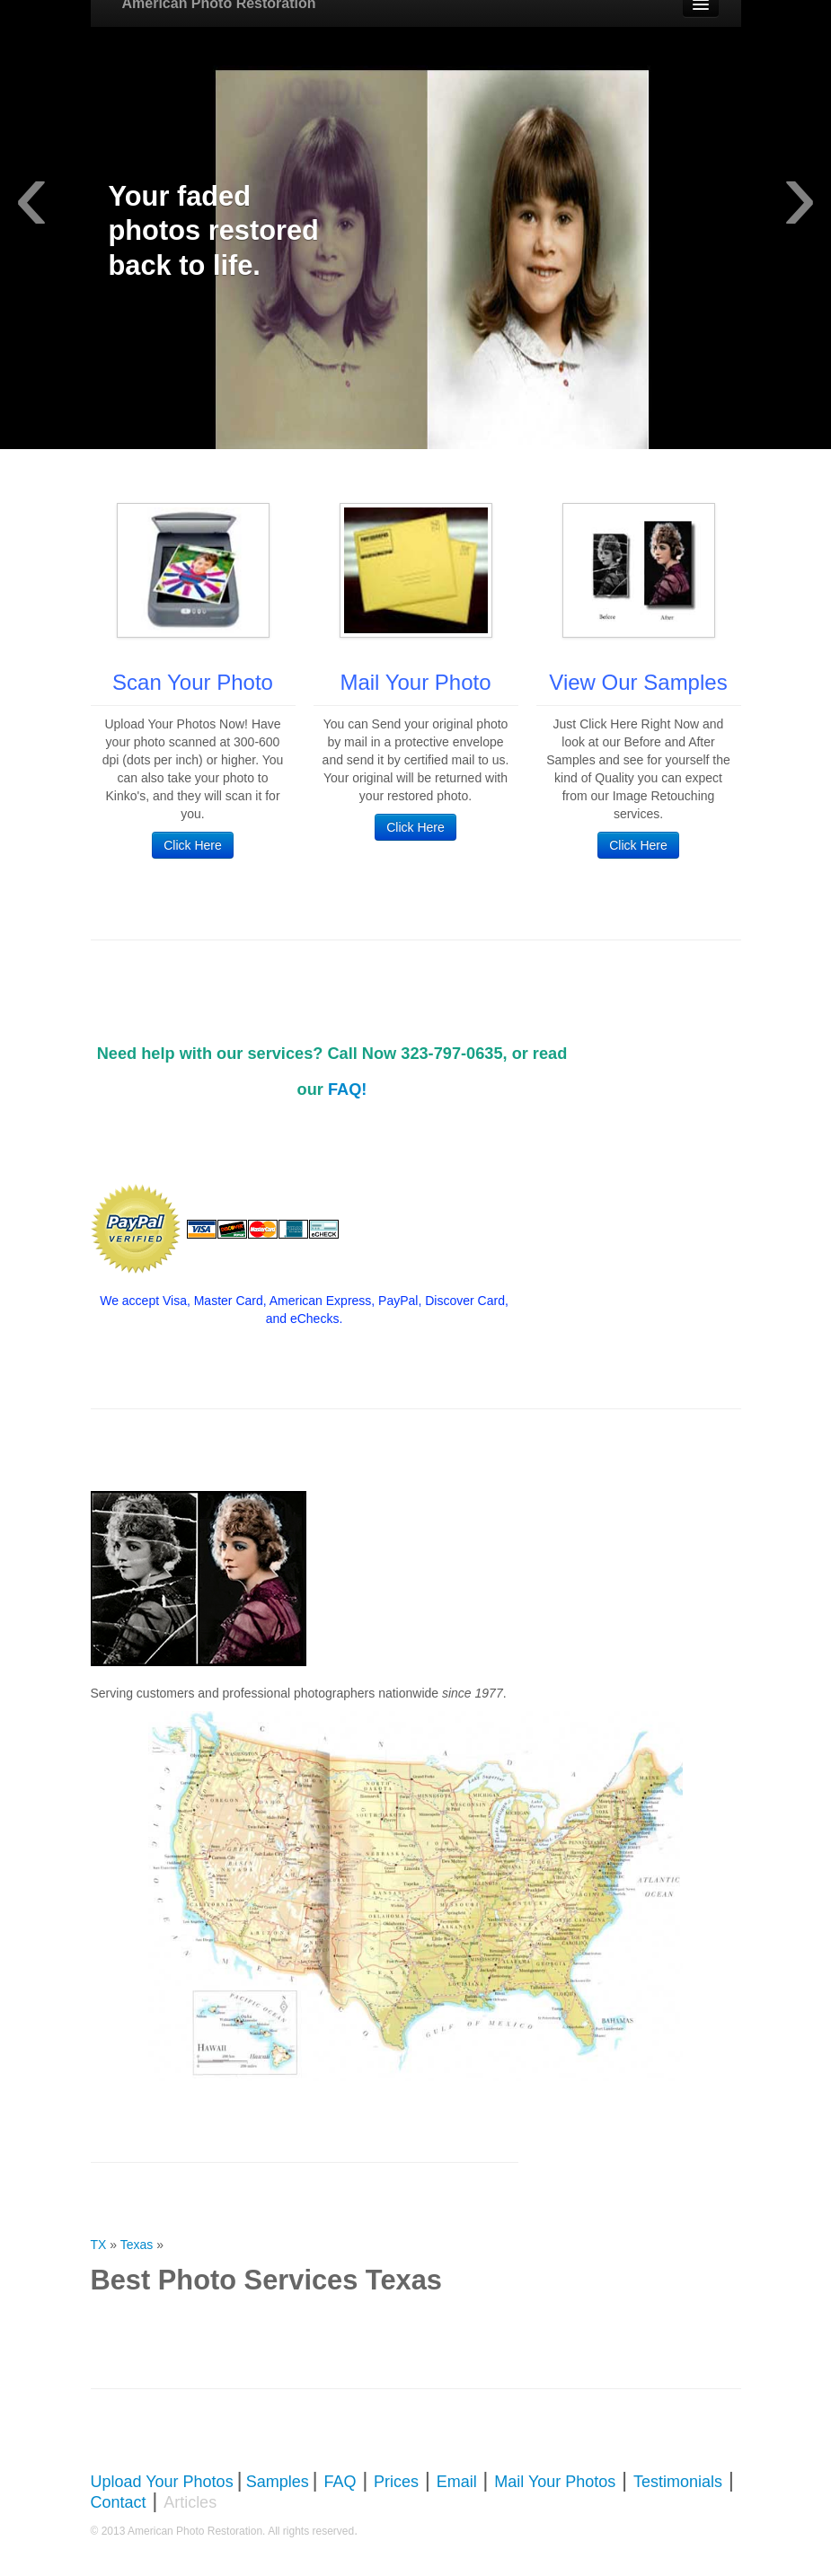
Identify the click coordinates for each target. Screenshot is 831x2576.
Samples (277, 2482)
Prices (396, 2482)
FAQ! (347, 1089)
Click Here (193, 845)
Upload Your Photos (162, 2482)
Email (457, 2482)
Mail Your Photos (554, 2482)
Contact (118, 2502)
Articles (190, 2502)
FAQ (339, 2482)
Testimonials (677, 2482)
